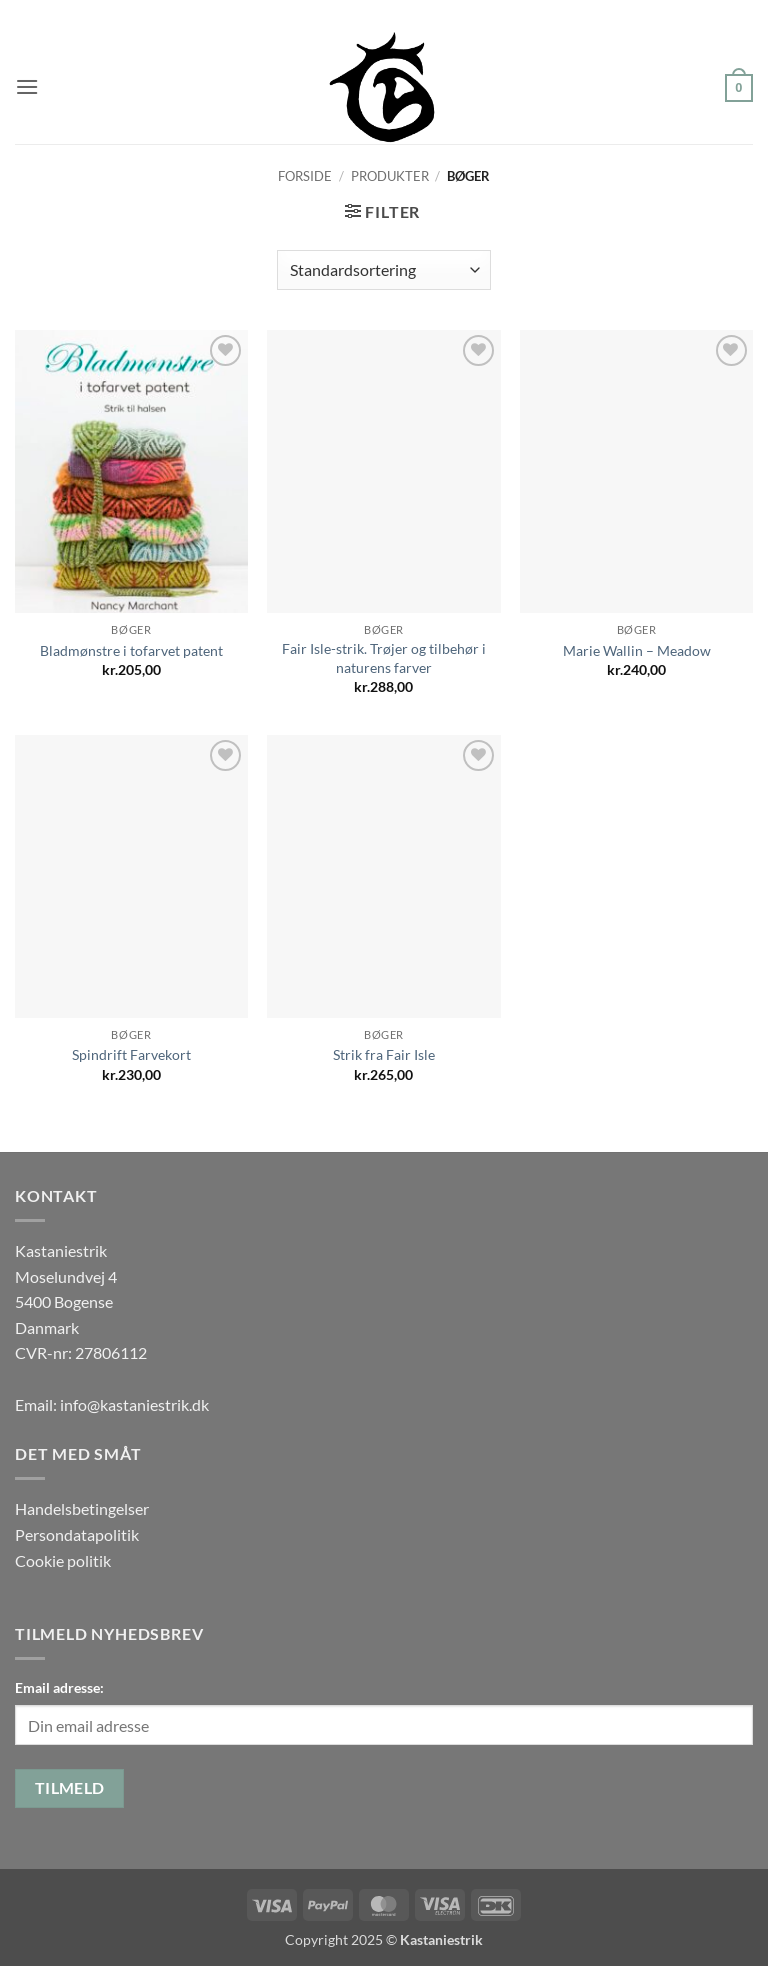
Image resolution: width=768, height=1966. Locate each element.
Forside (305, 176)
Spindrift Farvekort (131, 1054)
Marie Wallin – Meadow (637, 650)
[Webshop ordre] (383, 270)
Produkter (390, 176)
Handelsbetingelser (82, 1508)
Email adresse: (59, 1687)
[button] (27, 86)
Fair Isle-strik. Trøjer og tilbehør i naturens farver (384, 658)
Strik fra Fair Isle (384, 1054)
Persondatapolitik (77, 1534)
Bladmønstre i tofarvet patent (131, 650)
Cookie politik (63, 1560)
